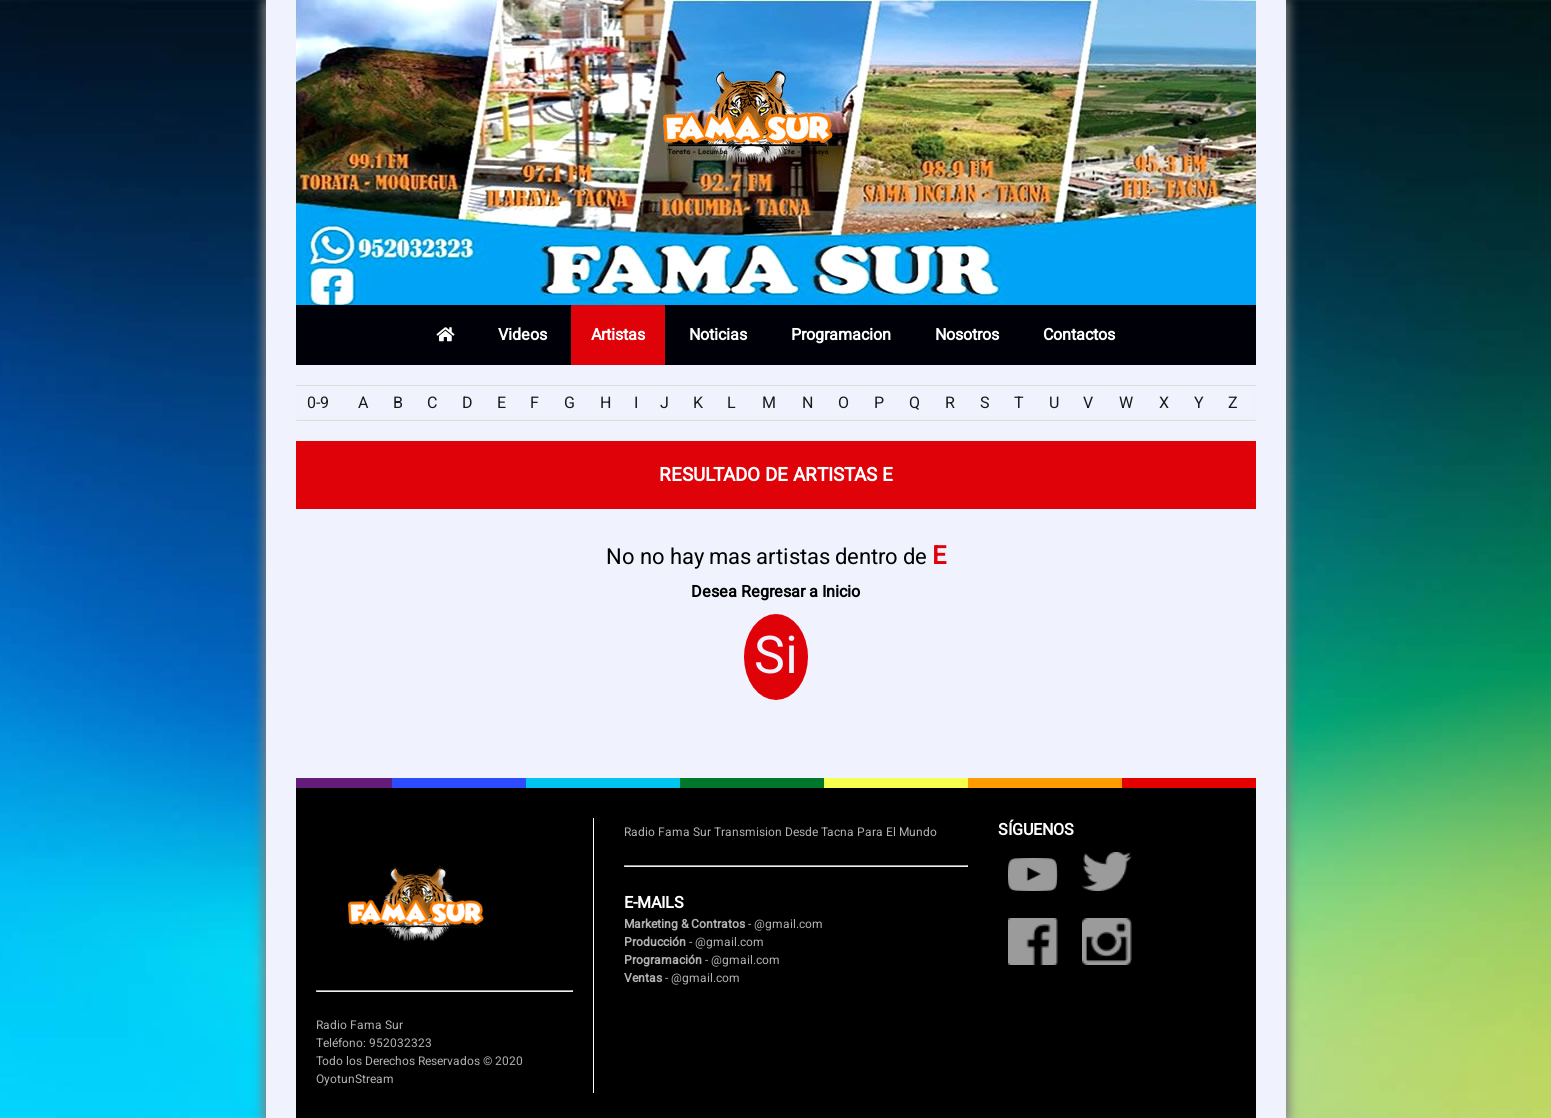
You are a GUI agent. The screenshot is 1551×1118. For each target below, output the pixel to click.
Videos (522, 335)
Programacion (841, 335)
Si (776, 657)
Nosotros (967, 335)
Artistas (618, 335)
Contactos (1079, 335)
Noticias (718, 335)
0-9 (318, 403)
